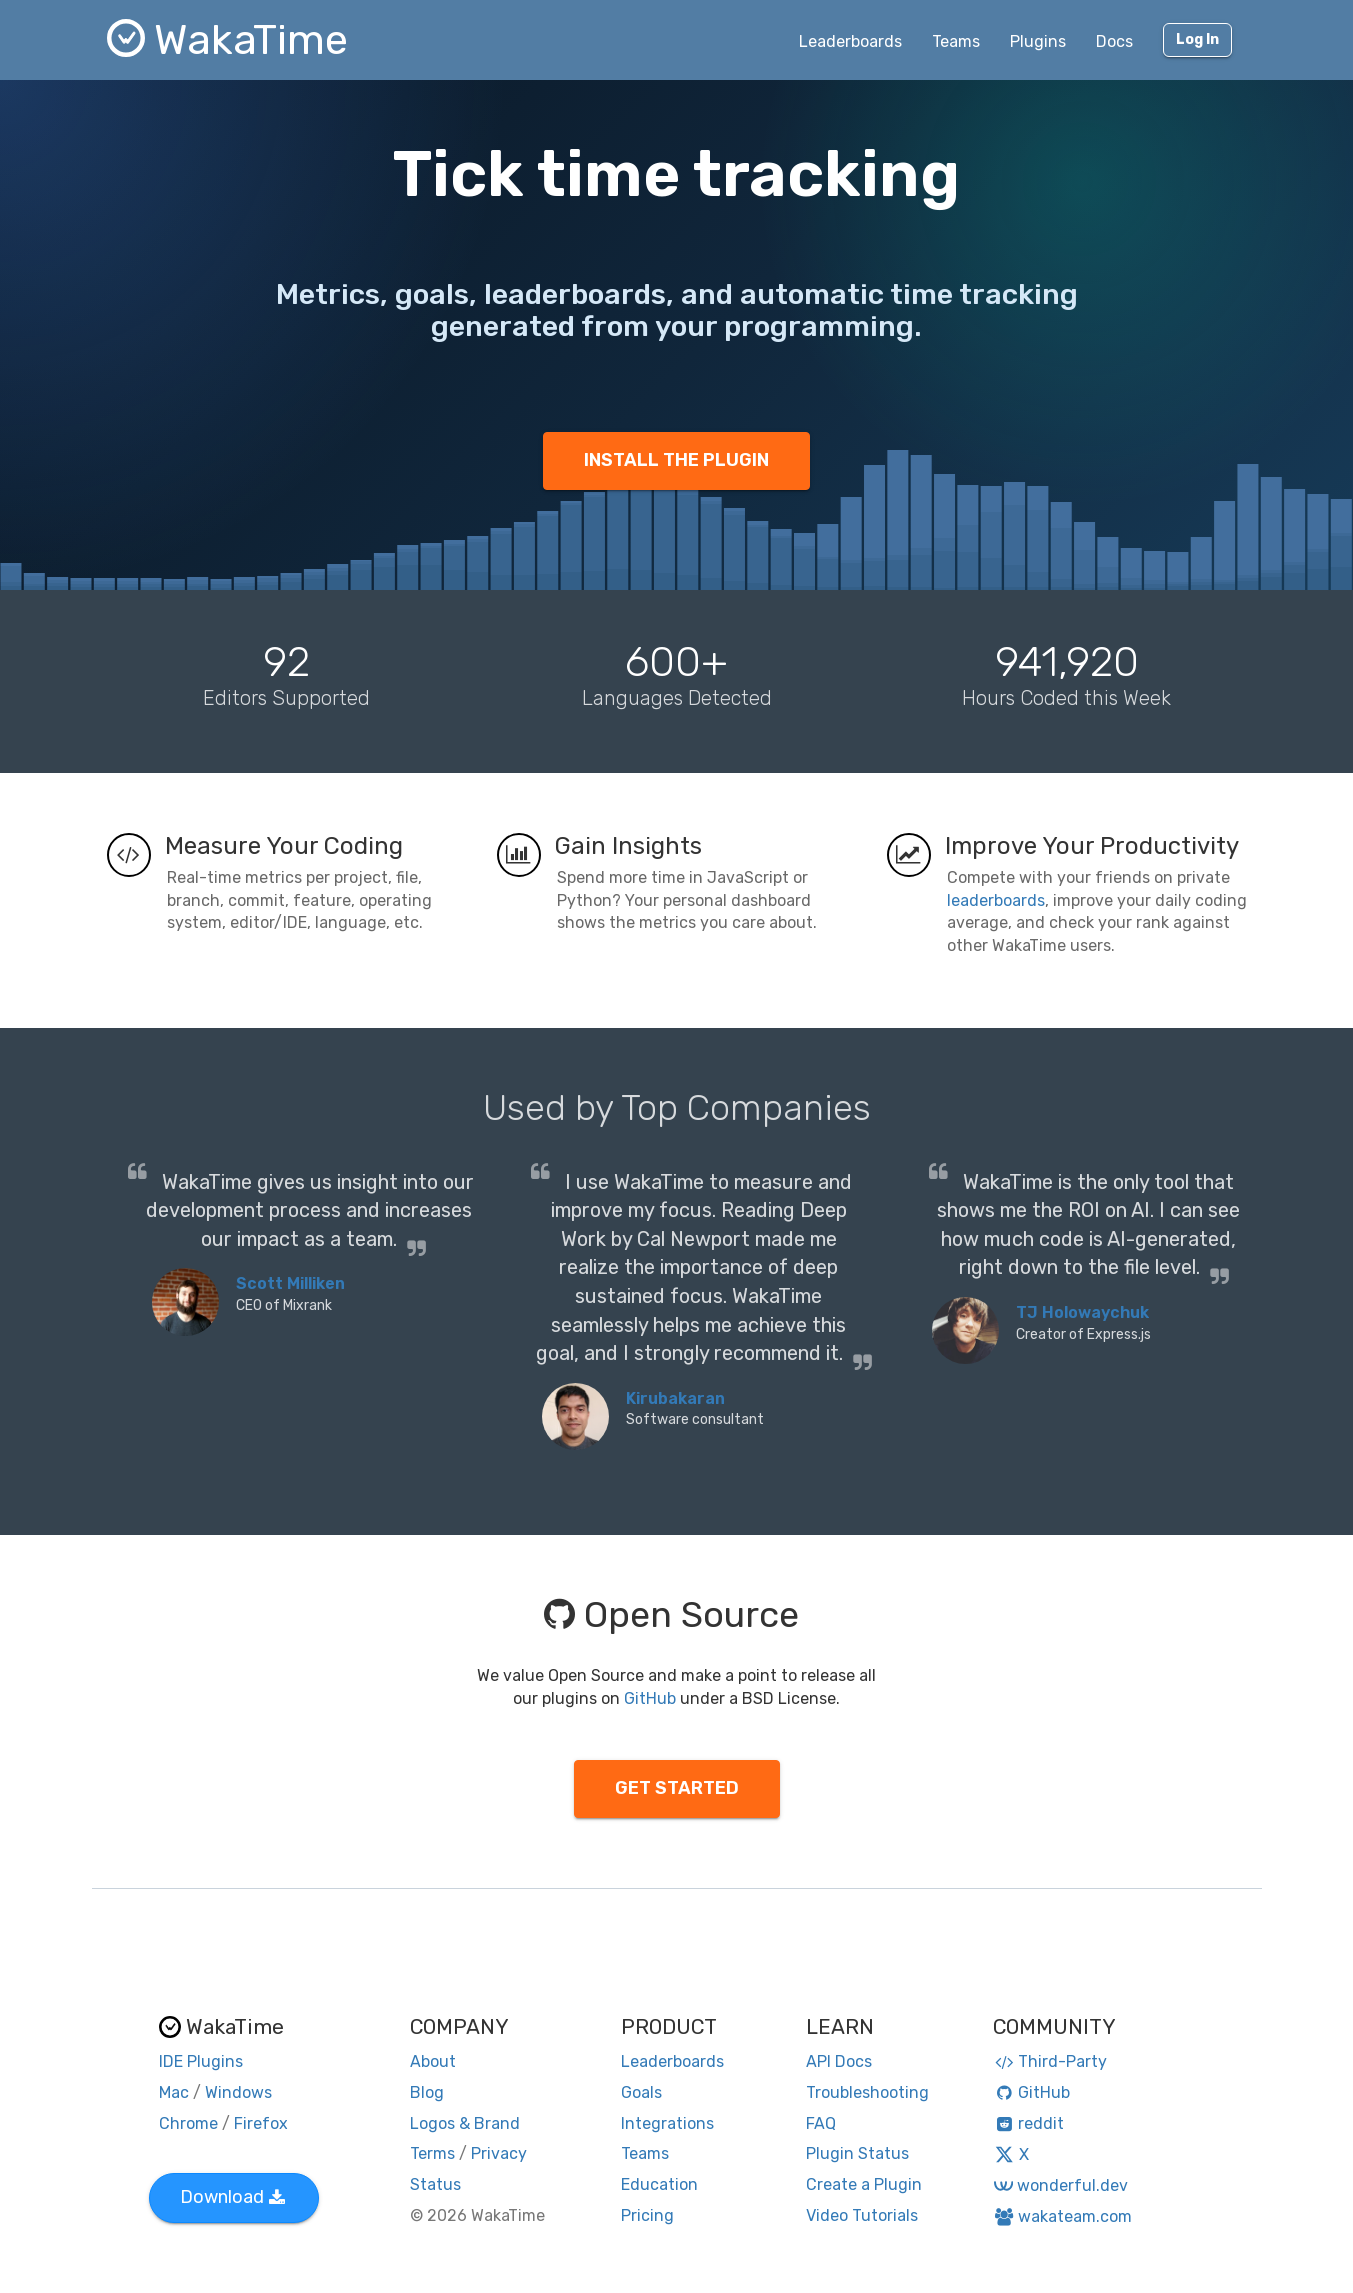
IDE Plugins (201, 2061)
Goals (641, 2092)
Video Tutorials (862, 2215)
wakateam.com (1062, 2216)
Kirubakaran (675, 1398)
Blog (427, 2092)
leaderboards (996, 900)
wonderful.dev (1060, 2185)
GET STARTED (677, 1788)
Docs (1114, 41)
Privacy (499, 2153)
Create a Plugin (864, 2184)
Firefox (261, 2123)
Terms (432, 2153)
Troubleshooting (867, 2092)
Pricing (647, 2215)
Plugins (1038, 41)
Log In (1197, 39)
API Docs (839, 2061)
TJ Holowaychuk (1082, 1312)
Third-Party (1050, 2061)
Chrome (188, 2123)
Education (659, 2184)
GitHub (650, 1698)
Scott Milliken (290, 1283)
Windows (238, 2092)
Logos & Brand (465, 2123)
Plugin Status (857, 2153)
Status (435, 2184)
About (433, 2061)
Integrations (667, 2123)
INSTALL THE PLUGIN (676, 460)
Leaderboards (850, 41)
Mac (174, 2092)
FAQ (821, 2123)
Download (232, 2197)
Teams (956, 41)
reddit (1028, 2123)
